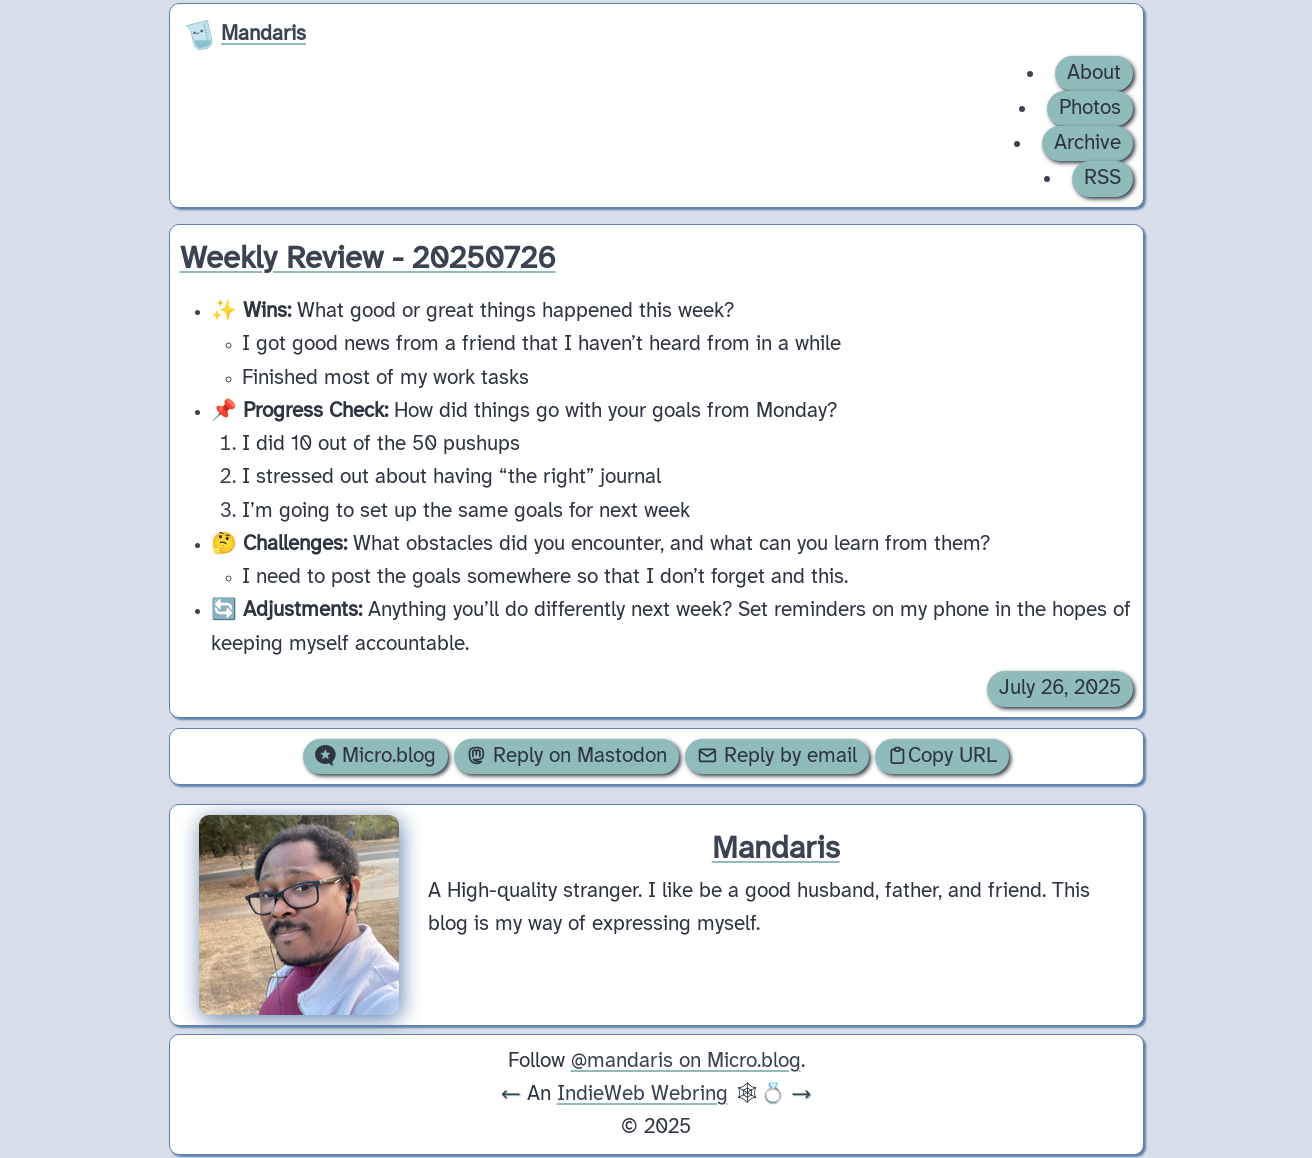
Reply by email (777, 756)
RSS (1102, 178)
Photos (1090, 108)
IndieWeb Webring (642, 1094)
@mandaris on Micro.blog (686, 1061)
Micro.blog (375, 756)
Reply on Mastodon (566, 756)
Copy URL (942, 756)
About (1094, 73)
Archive (1087, 143)
